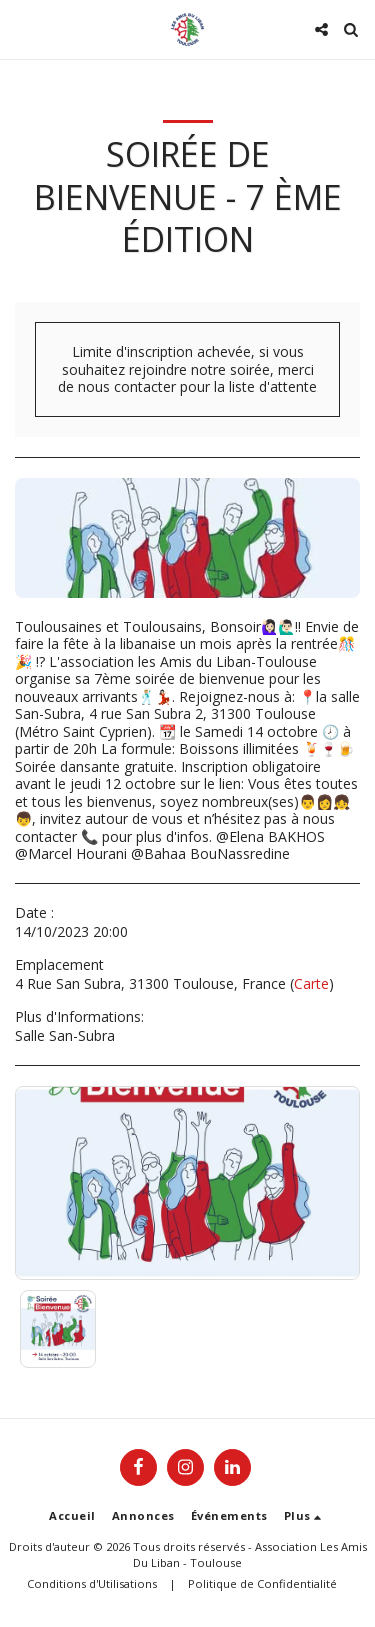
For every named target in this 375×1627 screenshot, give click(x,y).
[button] (22, 28)
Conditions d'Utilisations (92, 1583)
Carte (311, 983)
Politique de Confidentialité (262, 1583)
